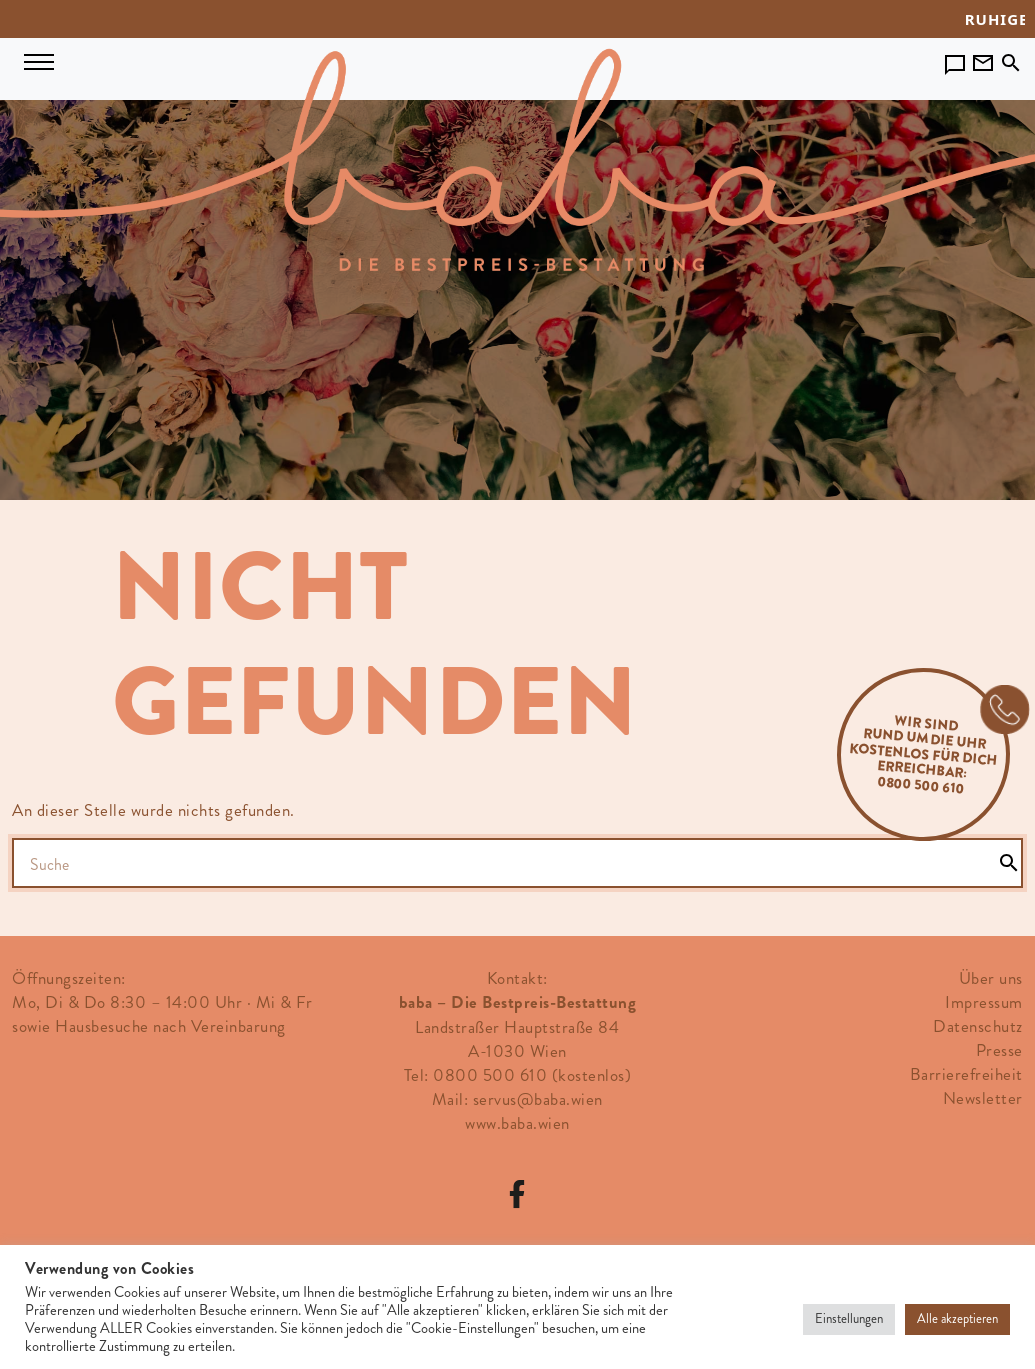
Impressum (984, 1002)
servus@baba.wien (538, 1099)
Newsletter (983, 1098)
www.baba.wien (517, 1123)
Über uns (991, 978)
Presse (999, 1050)
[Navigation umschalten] (39, 59)
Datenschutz (978, 1026)
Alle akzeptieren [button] (957, 1319)
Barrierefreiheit (966, 1074)
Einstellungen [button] (849, 1319)
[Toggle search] (1011, 58)
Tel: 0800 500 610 (476, 1075)
